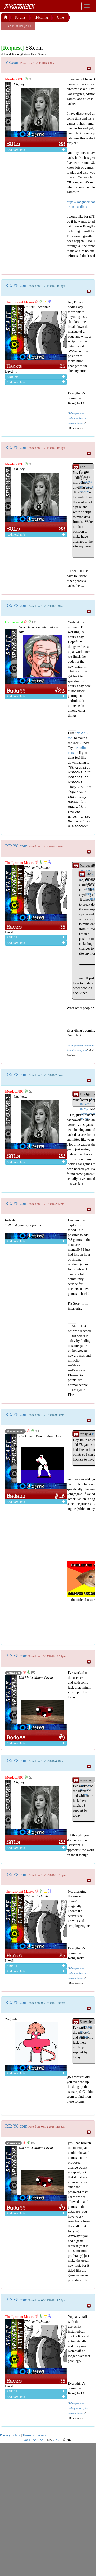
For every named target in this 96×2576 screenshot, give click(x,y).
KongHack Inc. (33, 2440)
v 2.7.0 (57, 2440)
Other (61, 17)
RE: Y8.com (16, 285)
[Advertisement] (40, 36)
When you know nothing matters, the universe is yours (78, 418)
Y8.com (12, 62)
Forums (20, 17)
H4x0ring (41, 17)
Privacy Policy (10, 2435)
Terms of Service (34, 2435)
